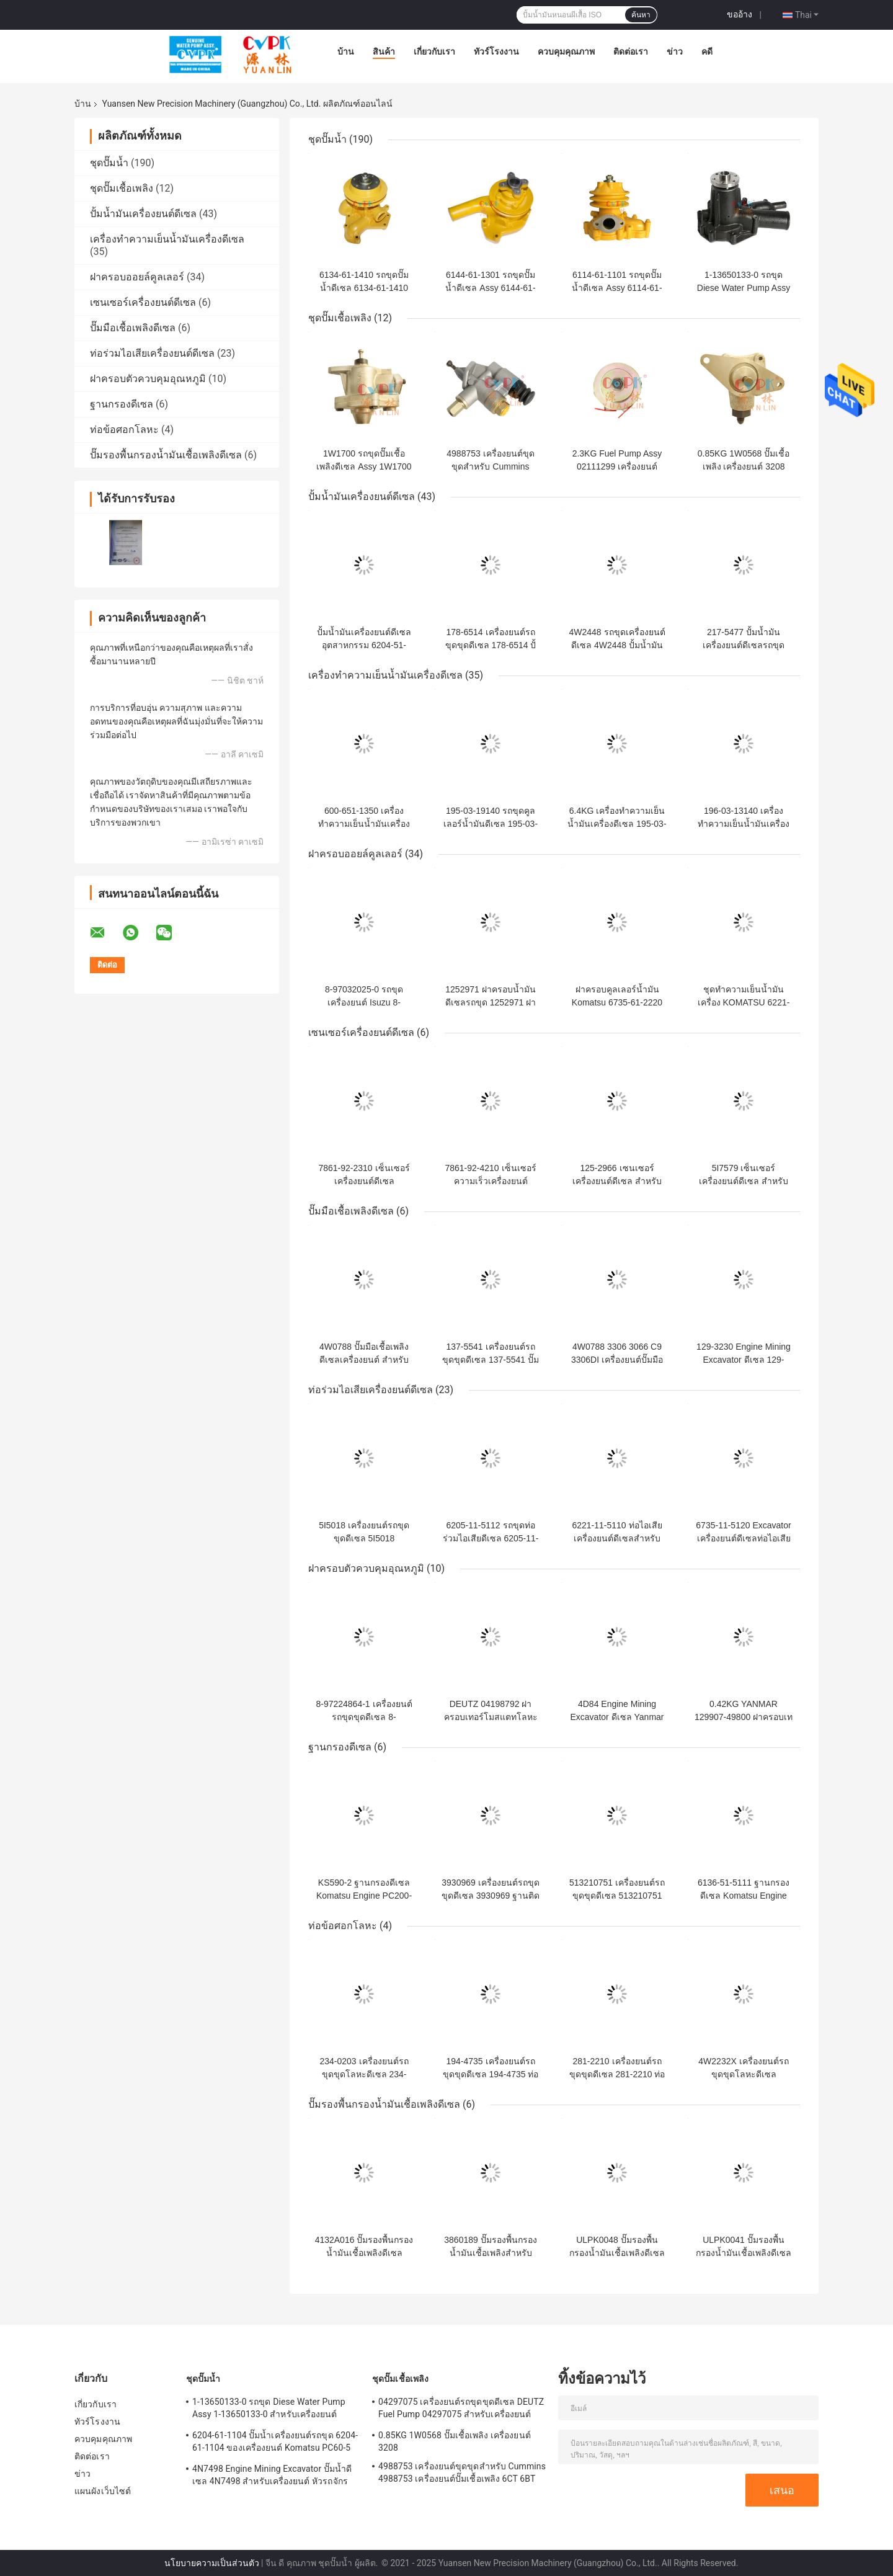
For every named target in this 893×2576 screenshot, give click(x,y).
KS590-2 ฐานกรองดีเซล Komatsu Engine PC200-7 (364, 1896)
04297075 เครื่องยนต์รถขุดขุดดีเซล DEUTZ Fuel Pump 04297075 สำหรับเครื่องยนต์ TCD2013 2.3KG (461, 2410)
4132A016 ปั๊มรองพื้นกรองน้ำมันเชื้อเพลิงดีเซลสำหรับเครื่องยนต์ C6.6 (364, 2253)
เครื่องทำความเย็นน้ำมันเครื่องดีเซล (167, 239)
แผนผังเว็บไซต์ (102, 2491)
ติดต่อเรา (630, 51)
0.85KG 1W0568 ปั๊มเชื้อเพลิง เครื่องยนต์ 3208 (454, 2441)
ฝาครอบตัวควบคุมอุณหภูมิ (148, 379)
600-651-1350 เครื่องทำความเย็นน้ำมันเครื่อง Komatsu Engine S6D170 (363, 824)
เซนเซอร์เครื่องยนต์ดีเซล (143, 302)
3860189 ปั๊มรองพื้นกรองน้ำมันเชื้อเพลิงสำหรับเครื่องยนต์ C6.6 (490, 2253)
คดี (707, 51)
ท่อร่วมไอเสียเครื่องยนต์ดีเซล (152, 353)
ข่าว (675, 51)
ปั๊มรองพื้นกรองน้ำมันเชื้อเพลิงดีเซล (166, 455)
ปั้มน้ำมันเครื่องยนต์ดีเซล (143, 214)
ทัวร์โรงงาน (496, 51)
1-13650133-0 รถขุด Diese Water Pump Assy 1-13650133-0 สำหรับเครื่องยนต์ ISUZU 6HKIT (268, 2410)
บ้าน (345, 51)
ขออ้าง (739, 14)
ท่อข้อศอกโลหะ (124, 429)
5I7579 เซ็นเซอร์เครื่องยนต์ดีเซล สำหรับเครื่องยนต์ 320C (743, 1181)
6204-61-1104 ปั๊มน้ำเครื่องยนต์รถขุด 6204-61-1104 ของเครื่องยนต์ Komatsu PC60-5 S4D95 (275, 2443)
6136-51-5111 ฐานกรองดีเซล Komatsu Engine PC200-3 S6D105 (743, 1896)
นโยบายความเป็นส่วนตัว (211, 2563)
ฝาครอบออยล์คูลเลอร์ (137, 277)
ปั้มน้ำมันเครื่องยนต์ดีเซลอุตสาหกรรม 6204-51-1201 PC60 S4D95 (364, 645)
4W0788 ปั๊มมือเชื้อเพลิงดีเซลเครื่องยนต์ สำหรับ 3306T (364, 1360)
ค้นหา (641, 15)
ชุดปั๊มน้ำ (109, 163)
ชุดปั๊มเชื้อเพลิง (121, 188)
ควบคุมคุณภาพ (566, 51)
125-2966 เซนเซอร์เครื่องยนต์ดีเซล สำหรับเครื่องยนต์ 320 (617, 1181)
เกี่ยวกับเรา (434, 51)
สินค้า (384, 51)
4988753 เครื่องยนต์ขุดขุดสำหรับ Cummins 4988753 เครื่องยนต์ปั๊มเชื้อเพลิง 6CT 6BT (462, 2472)
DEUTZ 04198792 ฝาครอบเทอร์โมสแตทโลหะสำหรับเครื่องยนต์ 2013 (491, 1717)
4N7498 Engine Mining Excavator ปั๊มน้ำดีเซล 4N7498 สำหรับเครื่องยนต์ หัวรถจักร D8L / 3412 (272, 2477)
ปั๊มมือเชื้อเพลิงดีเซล (132, 328)
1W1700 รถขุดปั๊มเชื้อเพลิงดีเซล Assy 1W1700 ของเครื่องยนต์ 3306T (363, 466)
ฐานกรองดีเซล (121, 404)
